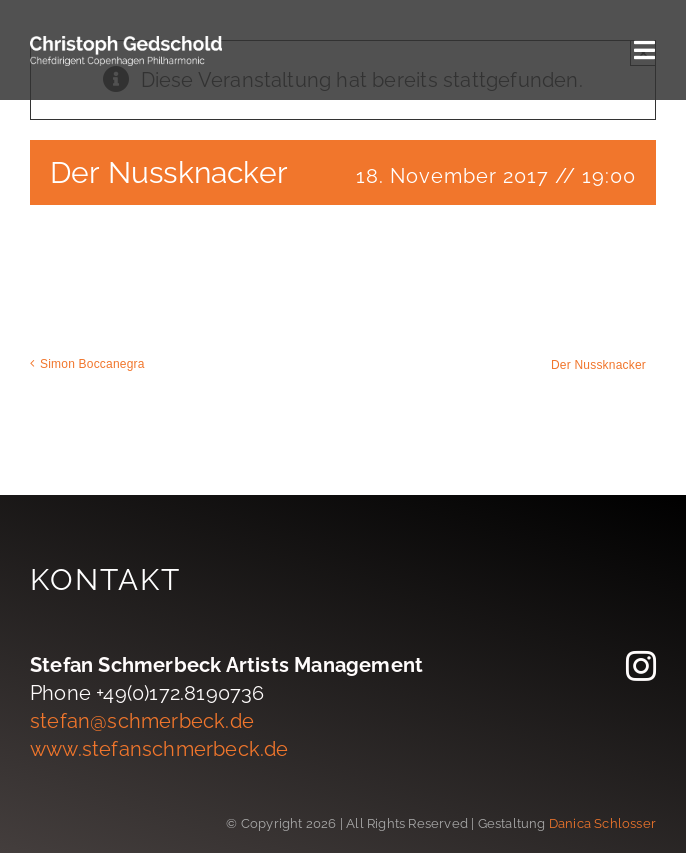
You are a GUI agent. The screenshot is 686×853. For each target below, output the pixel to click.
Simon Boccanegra (92, 364)
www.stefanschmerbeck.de (159, 749)
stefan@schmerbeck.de (142, 721)
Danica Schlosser (602, 823)
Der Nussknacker (598, 365)
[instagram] (641, 666)
